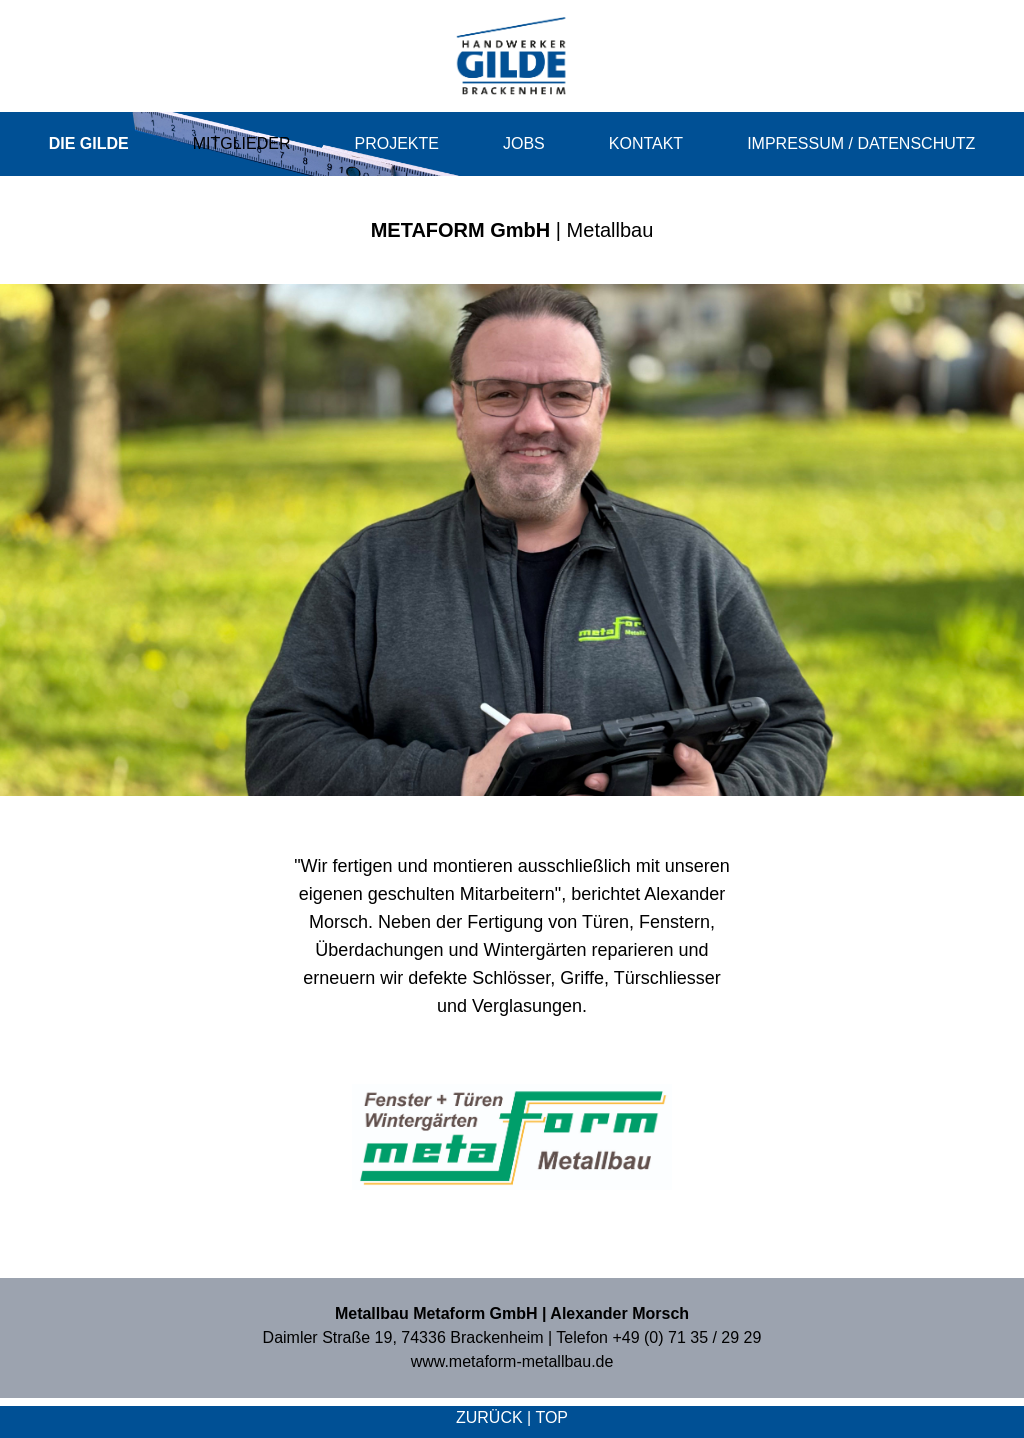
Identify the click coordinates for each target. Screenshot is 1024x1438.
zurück (489, 1417)
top (551, 1417)
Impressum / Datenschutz (861, 143)
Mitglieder (242, 143)
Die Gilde (89, 143)
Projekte (397, 143)
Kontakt (646, 143)
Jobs (524, 143)
